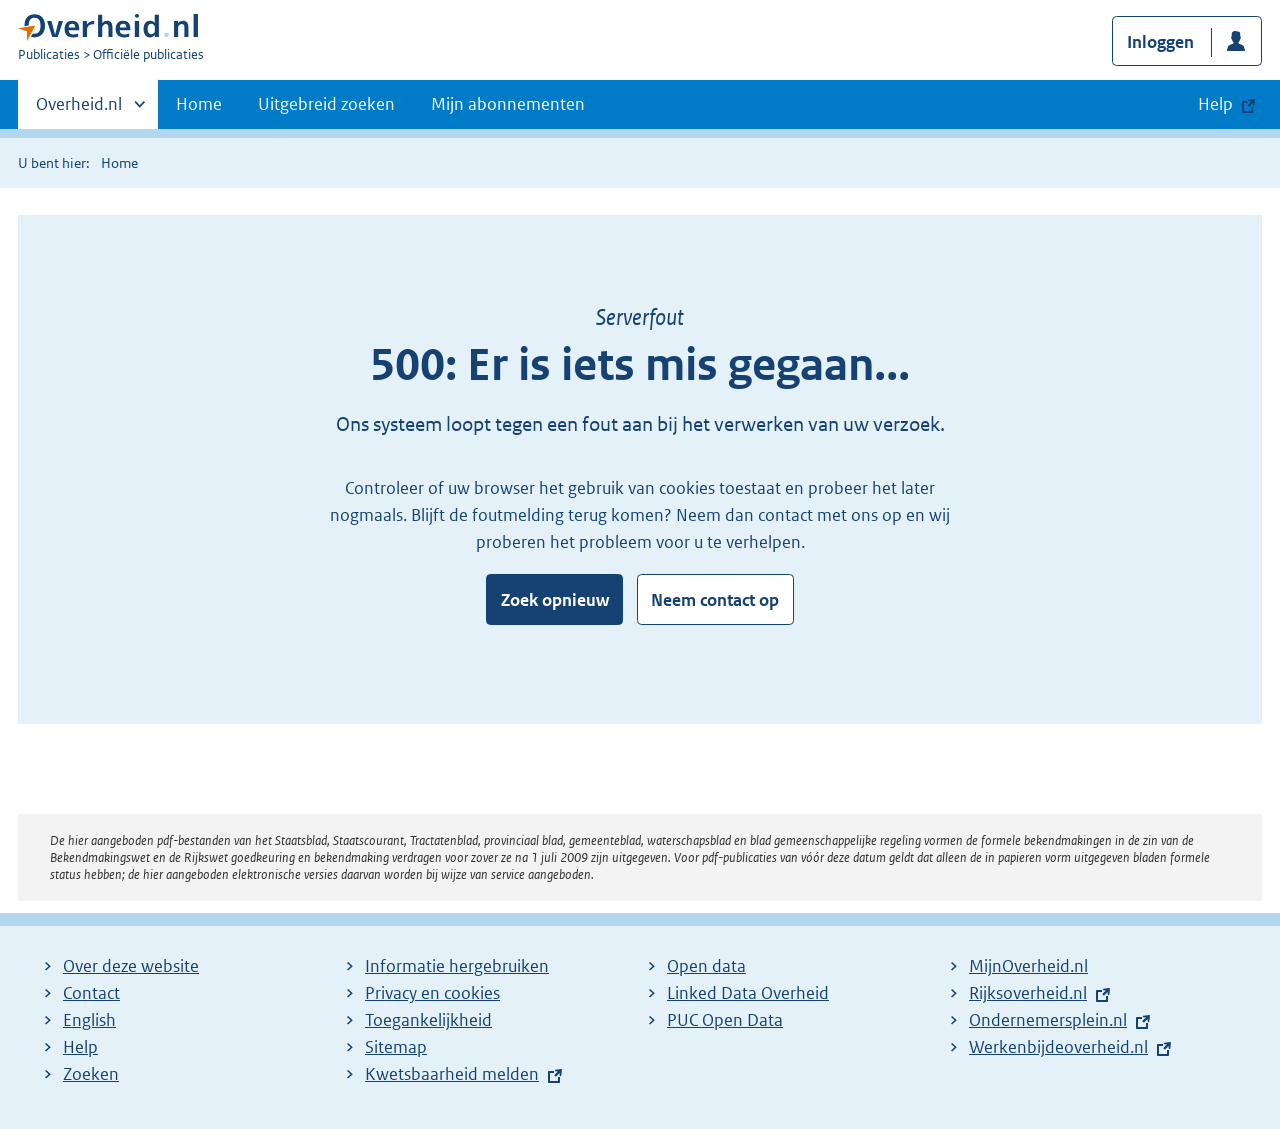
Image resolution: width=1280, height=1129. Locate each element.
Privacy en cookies (432, 993)
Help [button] (1215, 104)
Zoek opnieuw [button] (555, 600)
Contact (91, 993)
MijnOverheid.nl (1028, 966)
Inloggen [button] (1160, 42)
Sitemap (396, 1047)
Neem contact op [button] (715, 600)
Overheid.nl (79, 110)
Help (80, 1047)
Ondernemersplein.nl (1048, 1020)
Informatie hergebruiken (457, 966)
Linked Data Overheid (748, 993)
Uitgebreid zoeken (326, 104)
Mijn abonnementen (508, 104)
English (89, 1020)
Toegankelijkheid (428, 1020)
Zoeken (91, 1074)
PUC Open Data (725, 1020)
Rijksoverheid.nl (1028, 993)
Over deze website (131, 966)
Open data (706, 966)
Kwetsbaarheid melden (452, 1074)
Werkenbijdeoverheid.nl (1058, 1047)
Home (199, 104)
